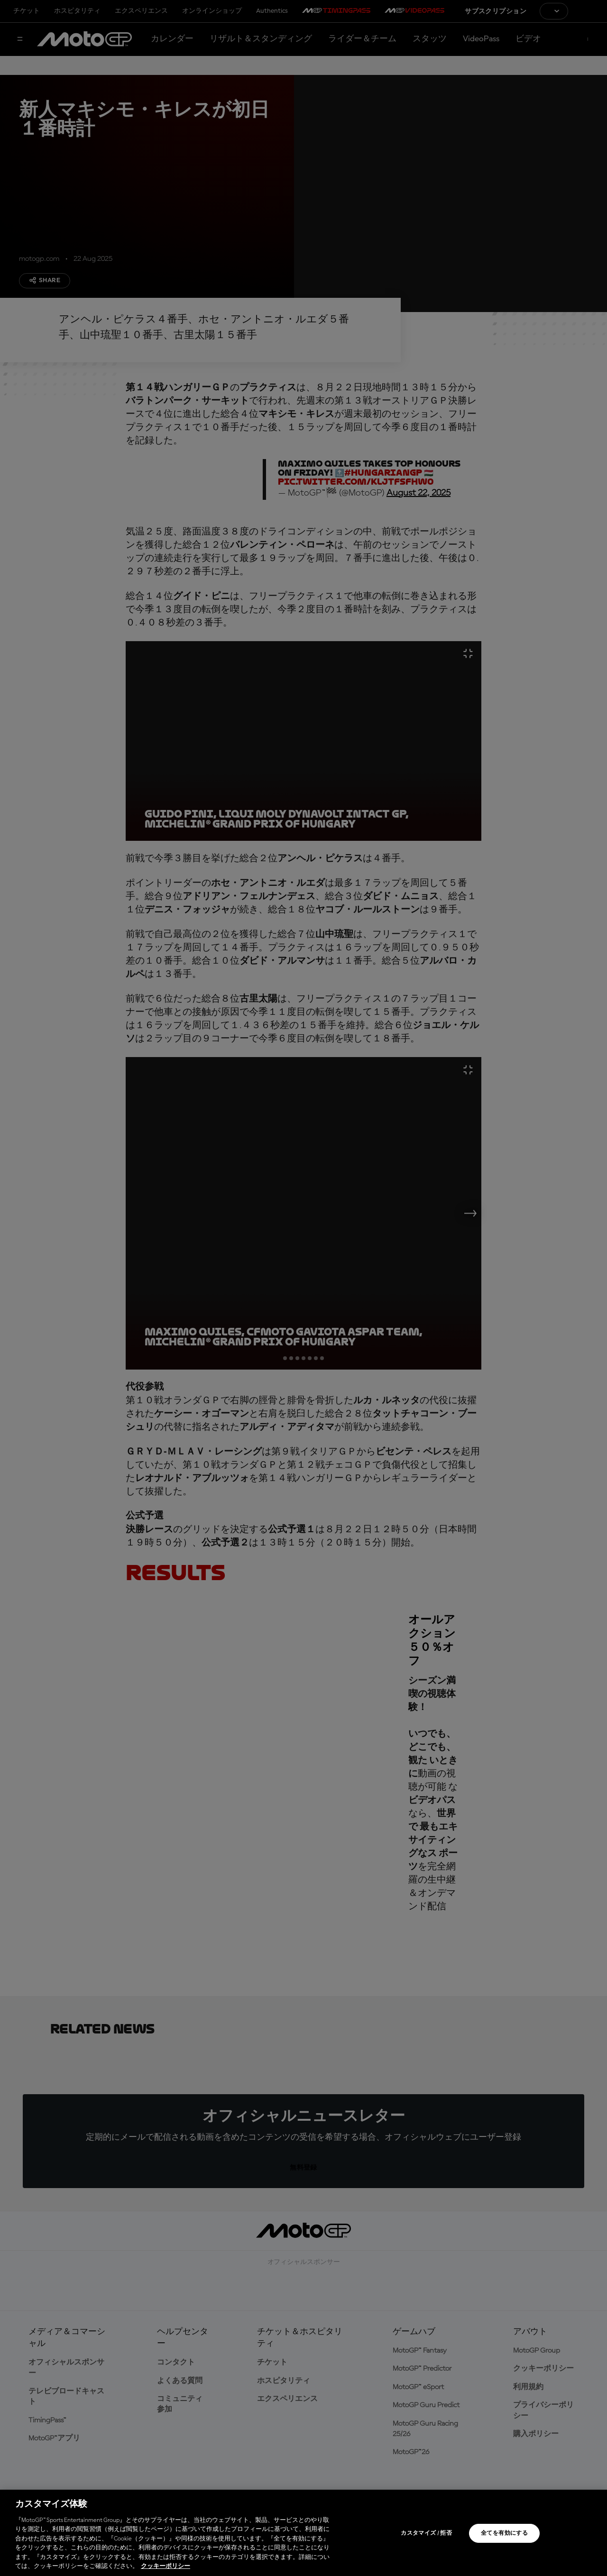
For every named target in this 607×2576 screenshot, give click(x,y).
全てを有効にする (504, 2533)
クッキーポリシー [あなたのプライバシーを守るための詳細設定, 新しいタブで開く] (165, 2566)
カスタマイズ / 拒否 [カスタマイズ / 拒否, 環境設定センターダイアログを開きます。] (426, 2533)
